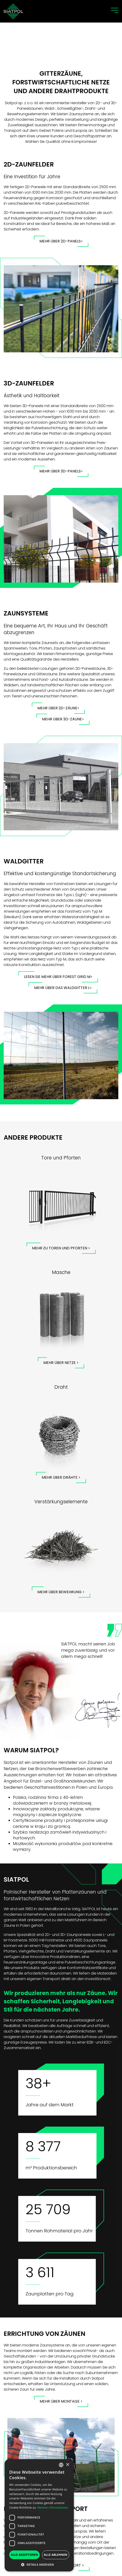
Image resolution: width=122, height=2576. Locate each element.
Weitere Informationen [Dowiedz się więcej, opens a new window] (52, 2508)
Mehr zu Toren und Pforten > (61, 1248)
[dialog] (39, 2515)
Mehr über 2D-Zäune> (58, 708)
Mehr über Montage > (61, 2401)
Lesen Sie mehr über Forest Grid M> (58, 976)
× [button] (67, 2465)
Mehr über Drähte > (61, 1477)
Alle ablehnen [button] (55, 2555)
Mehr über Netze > (61, 1362)
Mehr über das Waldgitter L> (63, 987)
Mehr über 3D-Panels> (61, 471)
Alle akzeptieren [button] (24, 2555)
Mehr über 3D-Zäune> (63, 719)
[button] (39, 2564)
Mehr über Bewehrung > (61, 1592)
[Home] (13, 11)
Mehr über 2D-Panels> (61, 241)
